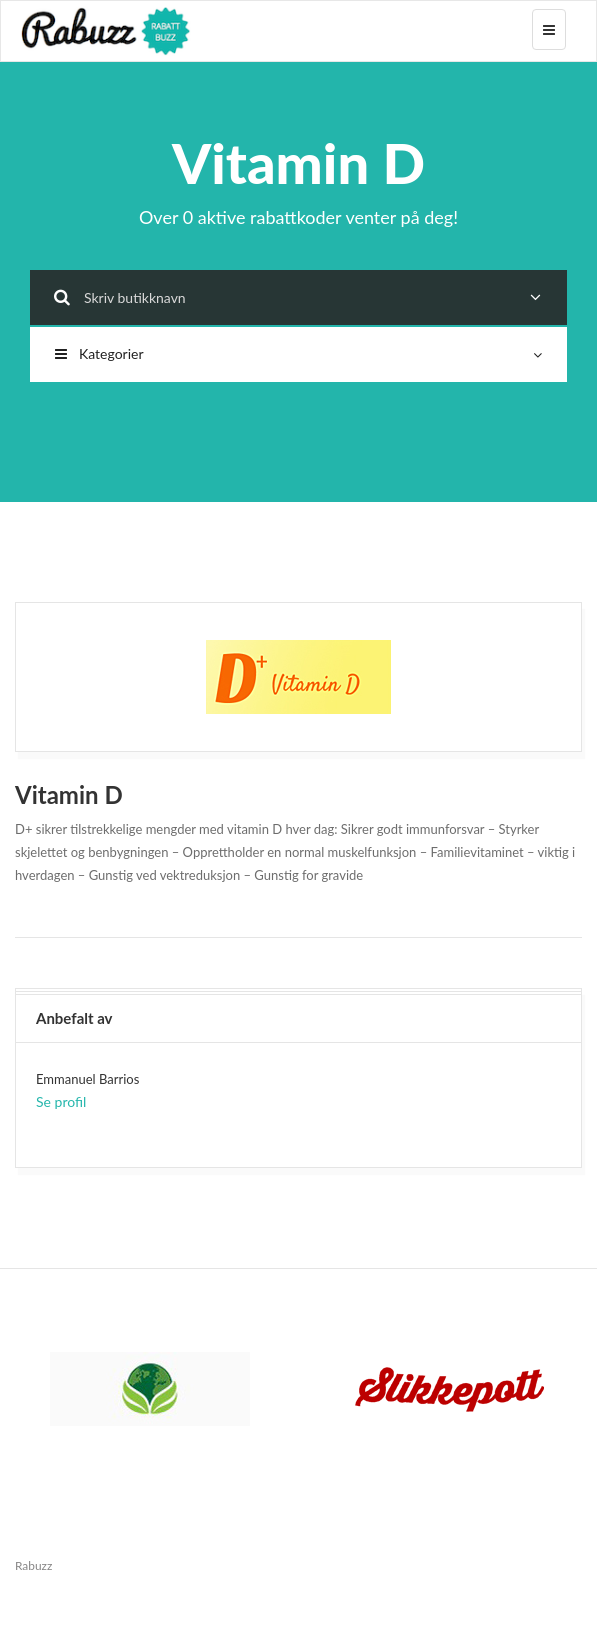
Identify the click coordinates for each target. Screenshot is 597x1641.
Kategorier (298, 353)
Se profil (61, 1101)
